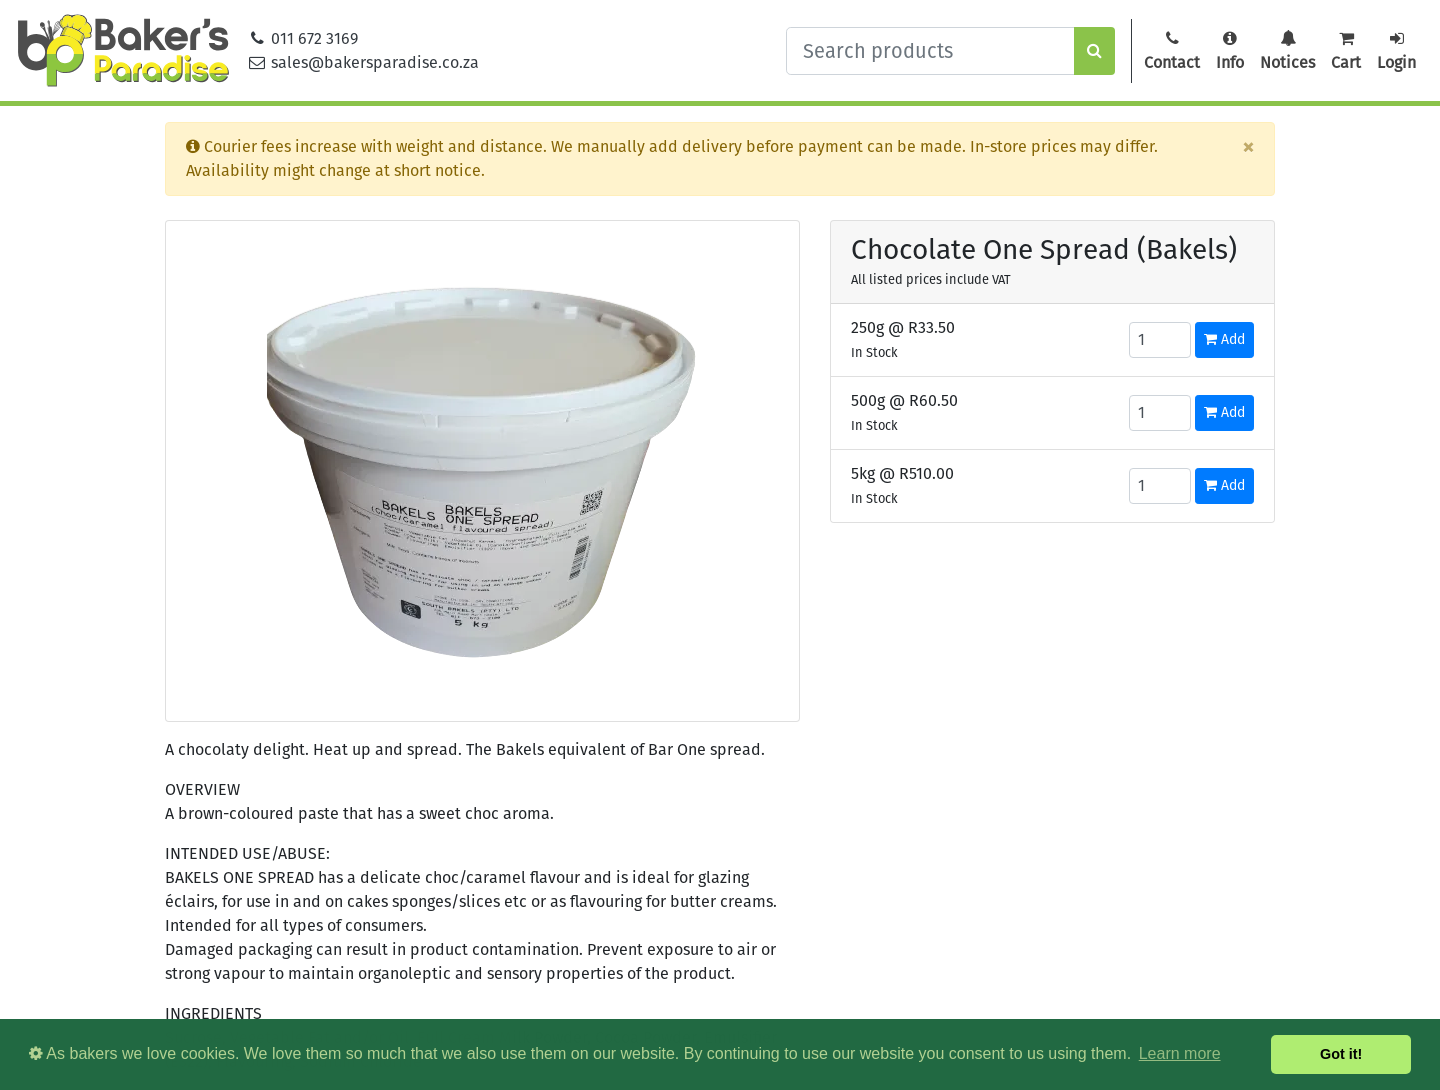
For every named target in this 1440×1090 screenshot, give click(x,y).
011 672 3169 (303, 38)
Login (1396, 51)
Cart (1346, 51)
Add (1224, 339)
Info (1230, 51)
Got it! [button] (1341, 1054)
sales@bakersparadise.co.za (363, 62)
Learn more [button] (1180, 1053)
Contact (1172, 51)
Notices (1287, 51)
